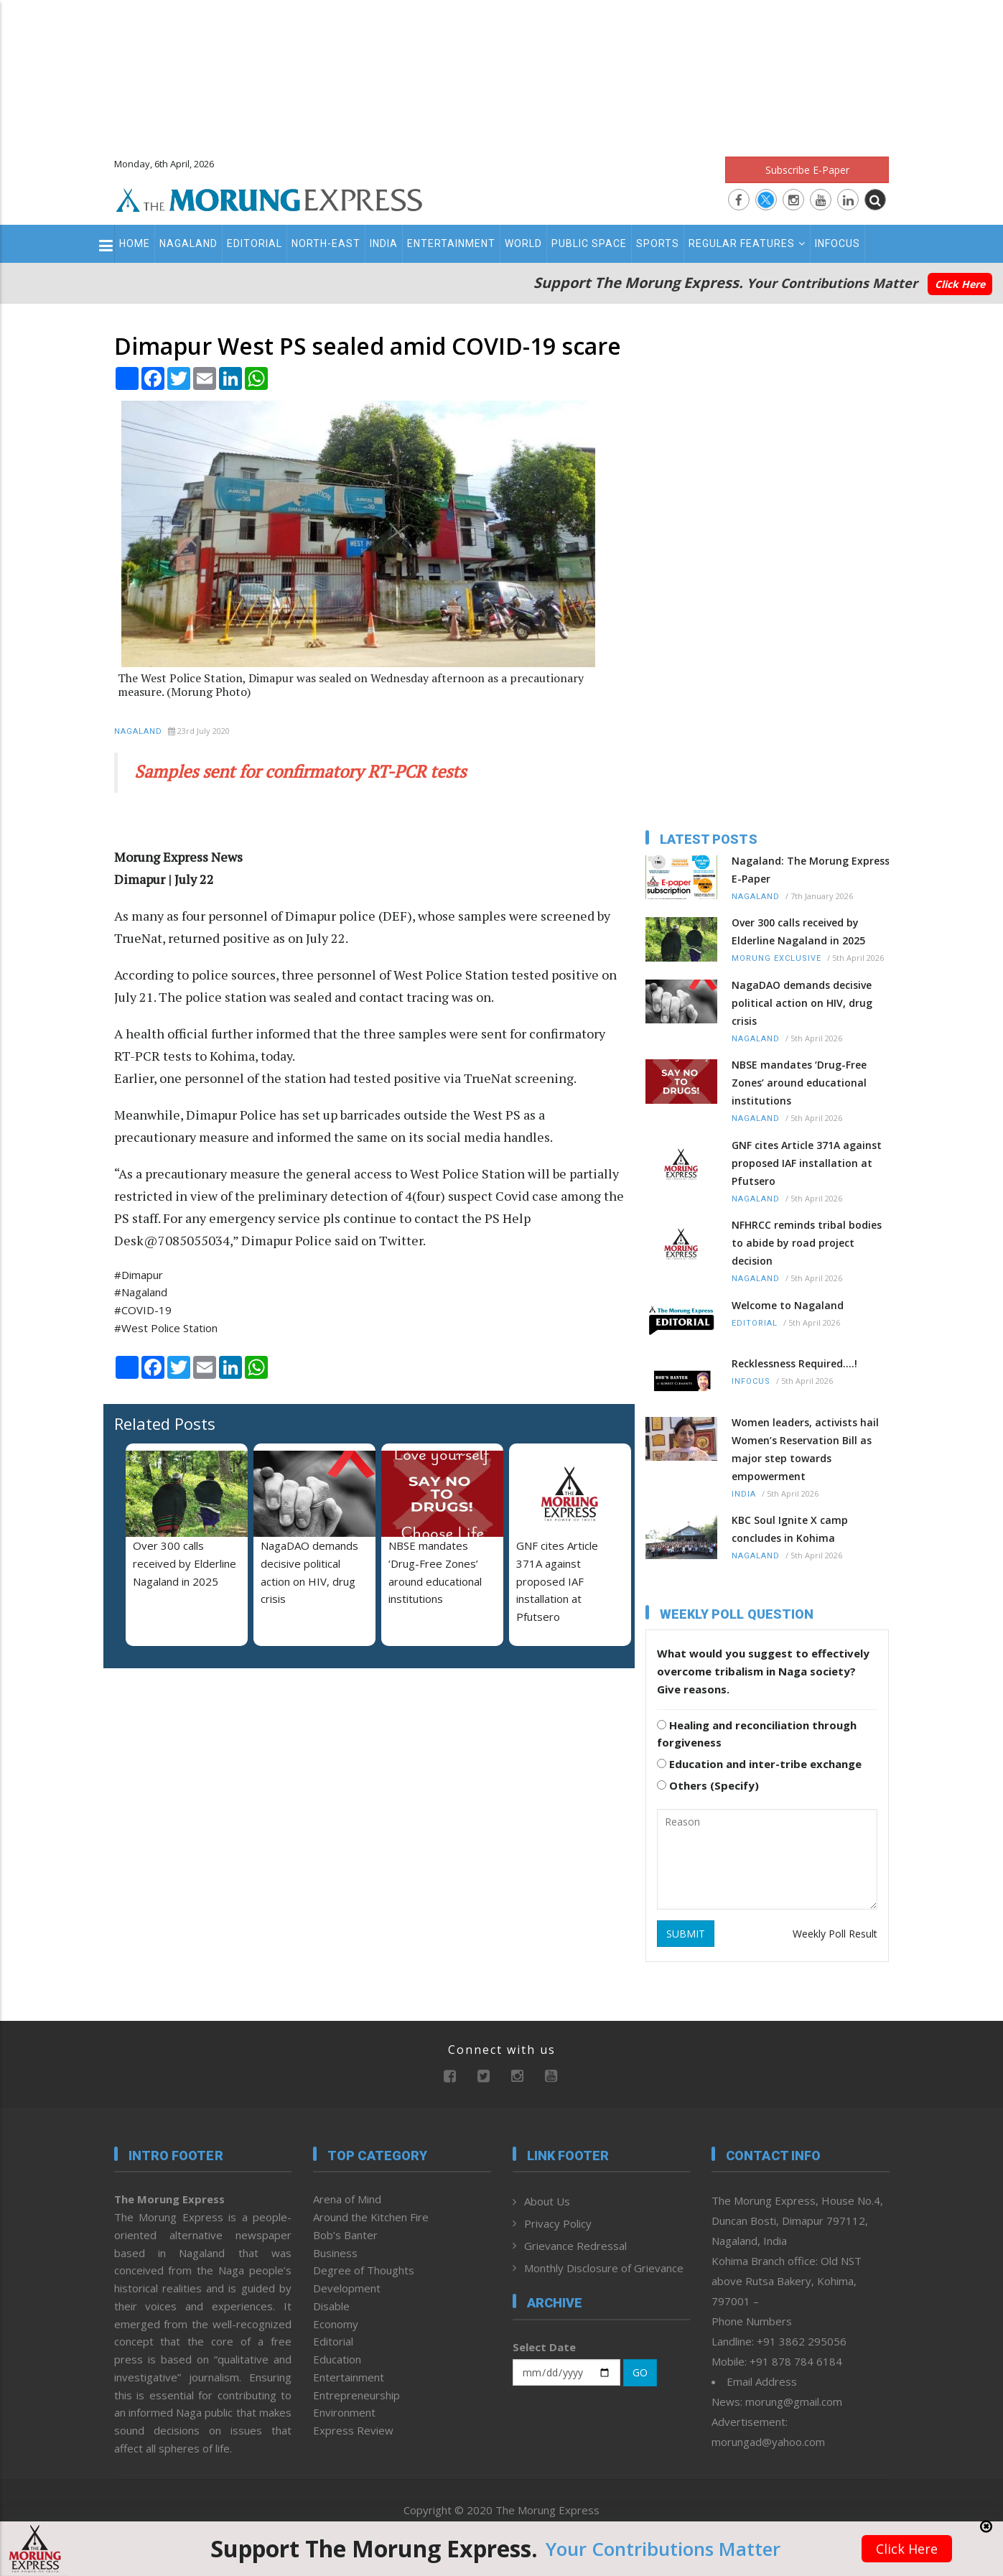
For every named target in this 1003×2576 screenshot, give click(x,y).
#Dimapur (138, 1275)
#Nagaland (140, 1292)
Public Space (589, 243)
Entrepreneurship (356, 2395)
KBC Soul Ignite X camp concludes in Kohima (790, 1529)
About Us (547, 2201)
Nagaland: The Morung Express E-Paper (811, 869)
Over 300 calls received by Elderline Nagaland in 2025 (184, 1563)
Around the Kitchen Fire (371, 2217)
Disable (331, 2306)
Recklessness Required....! (794, 1363)
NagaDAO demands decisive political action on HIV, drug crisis (802, 1003)
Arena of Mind (347, 2199)
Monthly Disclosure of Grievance (604, 2268)
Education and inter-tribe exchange (759, 1764)
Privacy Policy (558, 2223)
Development (347, 2288)
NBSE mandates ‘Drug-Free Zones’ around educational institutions (799, 1082)
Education (337, 2359)
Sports (657, 243)
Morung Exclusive (776, 958)
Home (134, 243)
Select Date (544, 2347)
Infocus (837, 243)
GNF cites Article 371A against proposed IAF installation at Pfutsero (557, 1581)
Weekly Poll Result (835, 1933)
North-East (325, 243)
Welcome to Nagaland (788, 1305)
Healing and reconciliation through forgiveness (757, 1734)
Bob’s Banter (345, 2235)
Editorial (254, 243)
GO (640, 2372)
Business (335, 2253)
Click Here (960, 284)
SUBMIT (685, 1933)
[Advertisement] (502, 72)
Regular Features (747, 243)
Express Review (353, 2430)
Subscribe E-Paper (807, 170)
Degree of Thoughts (363, 2270)
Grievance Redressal (575, 2245)
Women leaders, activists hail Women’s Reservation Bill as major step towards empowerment (805, 1449)
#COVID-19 (143, 1310)
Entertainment (451, 243)
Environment (344, 2412)
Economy (335, 2324)
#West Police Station (166, 1328)
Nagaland (188, 243)
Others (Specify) (708, 1785)
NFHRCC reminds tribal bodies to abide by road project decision (807, 1243)
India (384, 243)
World (523, 243)
